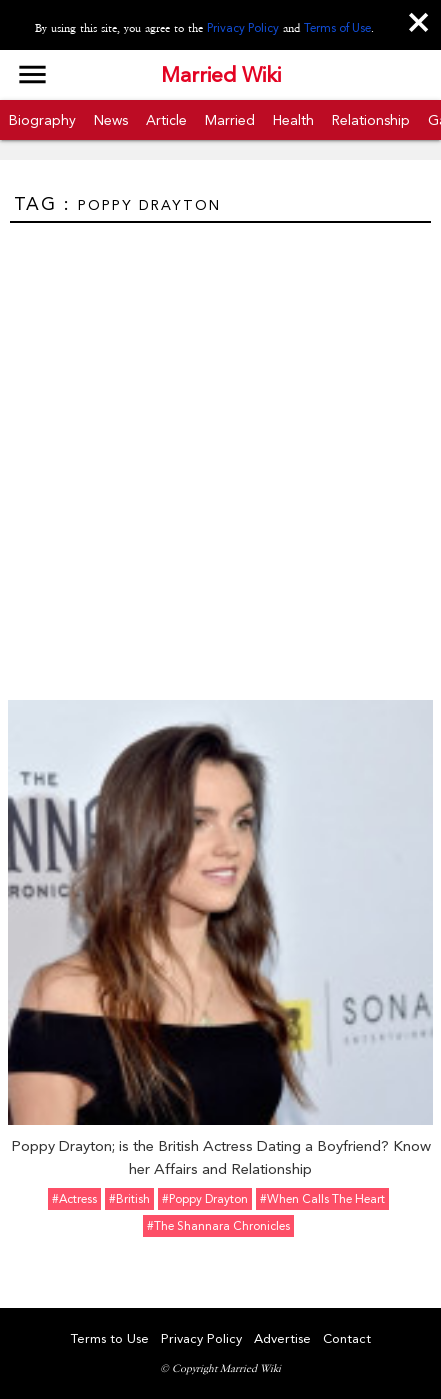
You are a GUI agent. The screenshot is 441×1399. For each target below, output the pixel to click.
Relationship (371, 120)
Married (230, 120)
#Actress (74, 1199)
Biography (42, 120)
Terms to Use (110, 1338)
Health (293, 120)
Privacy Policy (243, 28)
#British (129, 1199)
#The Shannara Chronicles (218, 1226)
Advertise (282, 1338)
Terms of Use (337, 28)
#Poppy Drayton (205, 1199)
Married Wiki (221, 75)
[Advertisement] (220, 453)
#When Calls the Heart (322, 1199)
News (111, 120)
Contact (347, 1338)
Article (166, 120)
